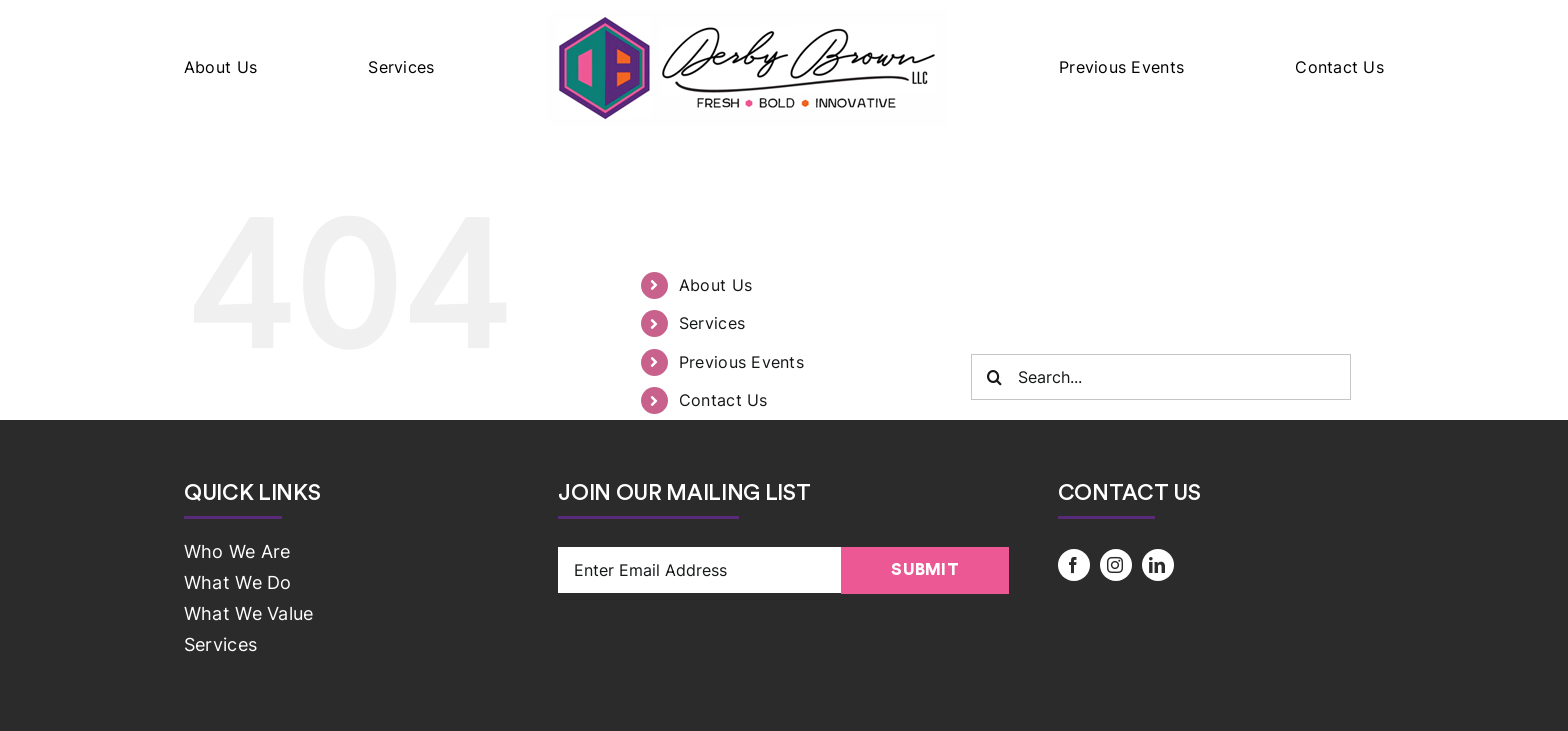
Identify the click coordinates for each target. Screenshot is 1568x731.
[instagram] (1116, 565)
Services (712, 323)
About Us (715, 285)
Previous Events (741, 362)
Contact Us (723, 400)
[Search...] (1161, 377)
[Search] (994, 377)
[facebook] (1074, 565)
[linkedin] (1158, 565)
